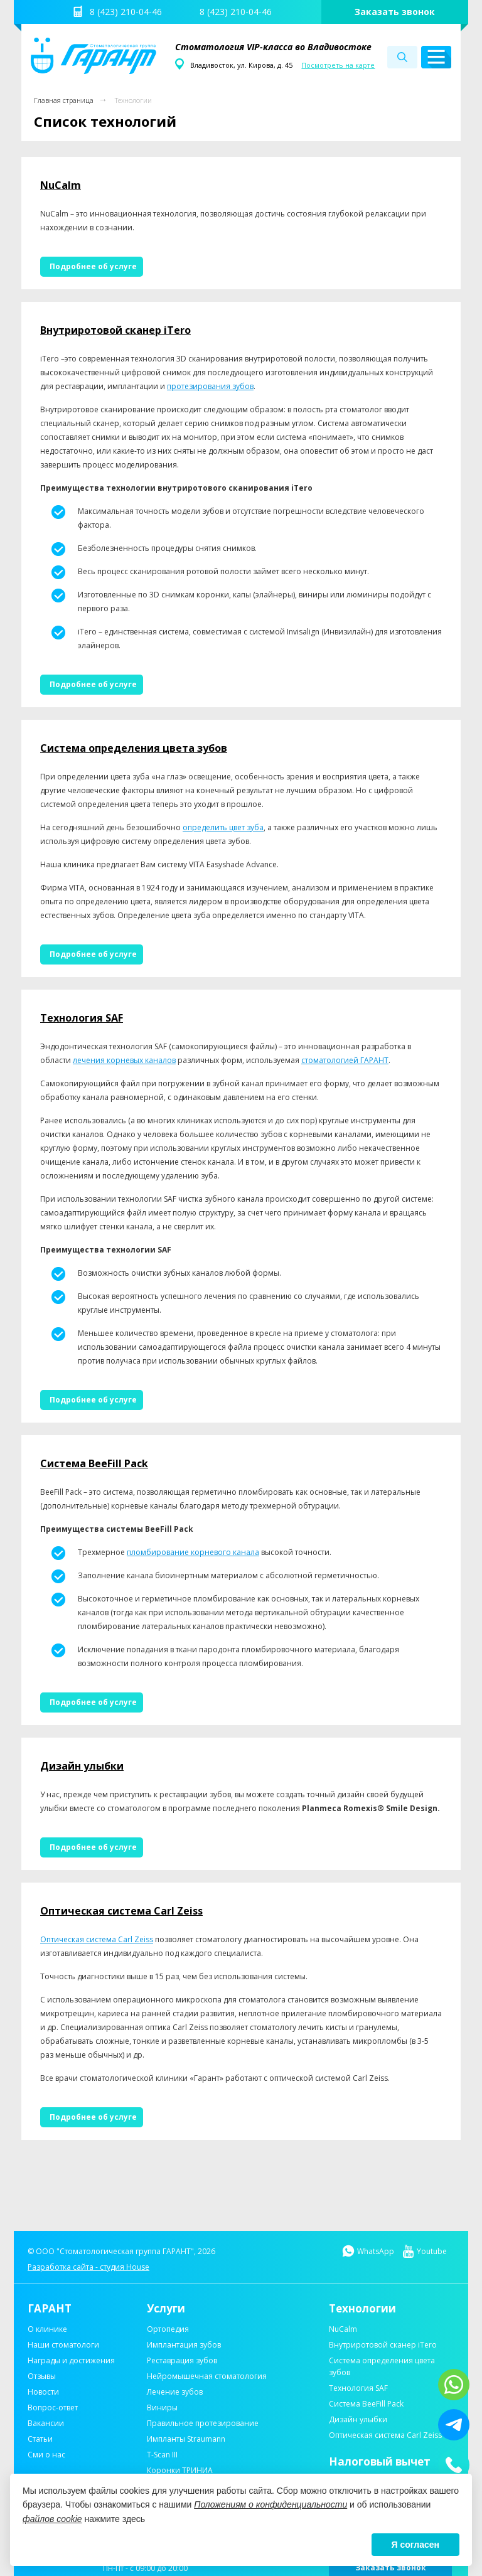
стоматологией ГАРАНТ (344, 1060)
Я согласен (415, 2545)
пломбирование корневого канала (193, 1552)
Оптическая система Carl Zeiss (121, 1911)
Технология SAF (81, 1018)
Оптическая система (79, 1939)
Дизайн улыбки (82, 1766)
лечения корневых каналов (124, 1060)
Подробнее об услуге (93, 266)
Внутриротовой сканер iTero (115, 330)
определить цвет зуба (223, 827)
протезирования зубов (210, 386)
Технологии (133, 100)
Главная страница (64, 100)
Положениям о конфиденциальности (270, 2504)
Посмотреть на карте (338, 65)
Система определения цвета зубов (133, 748)
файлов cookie (52, 2519)
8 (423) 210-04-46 (126, 12)
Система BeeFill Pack (94, 1463)
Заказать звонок (395, 12)
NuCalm (60, 185)
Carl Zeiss (135, 1939)
